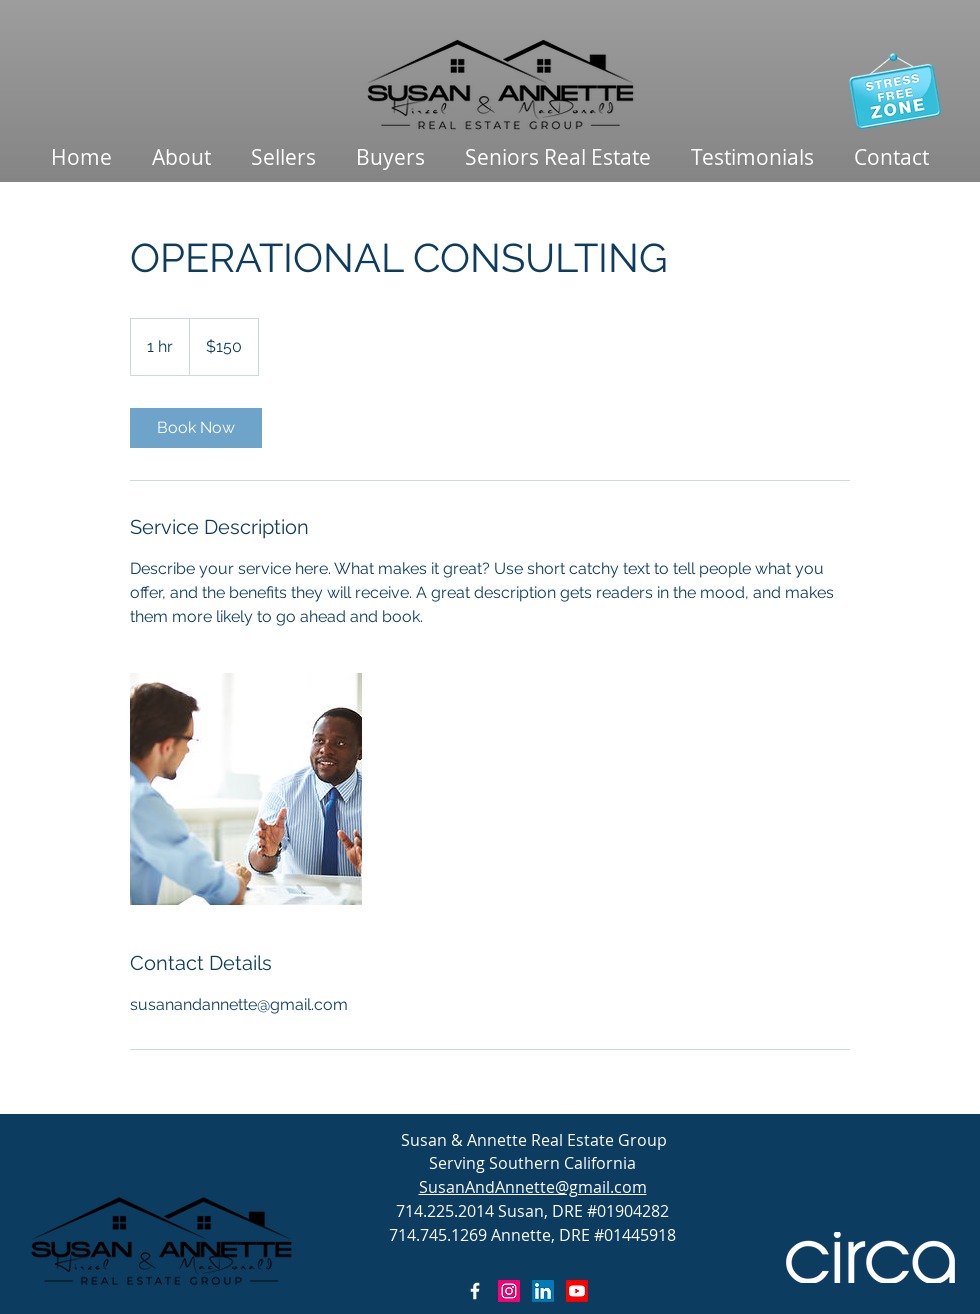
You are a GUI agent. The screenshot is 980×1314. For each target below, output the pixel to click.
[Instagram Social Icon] (509, 1291)
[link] (196, 428)
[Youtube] (577, 1291)
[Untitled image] (246, 789)
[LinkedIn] (543, 1291)
